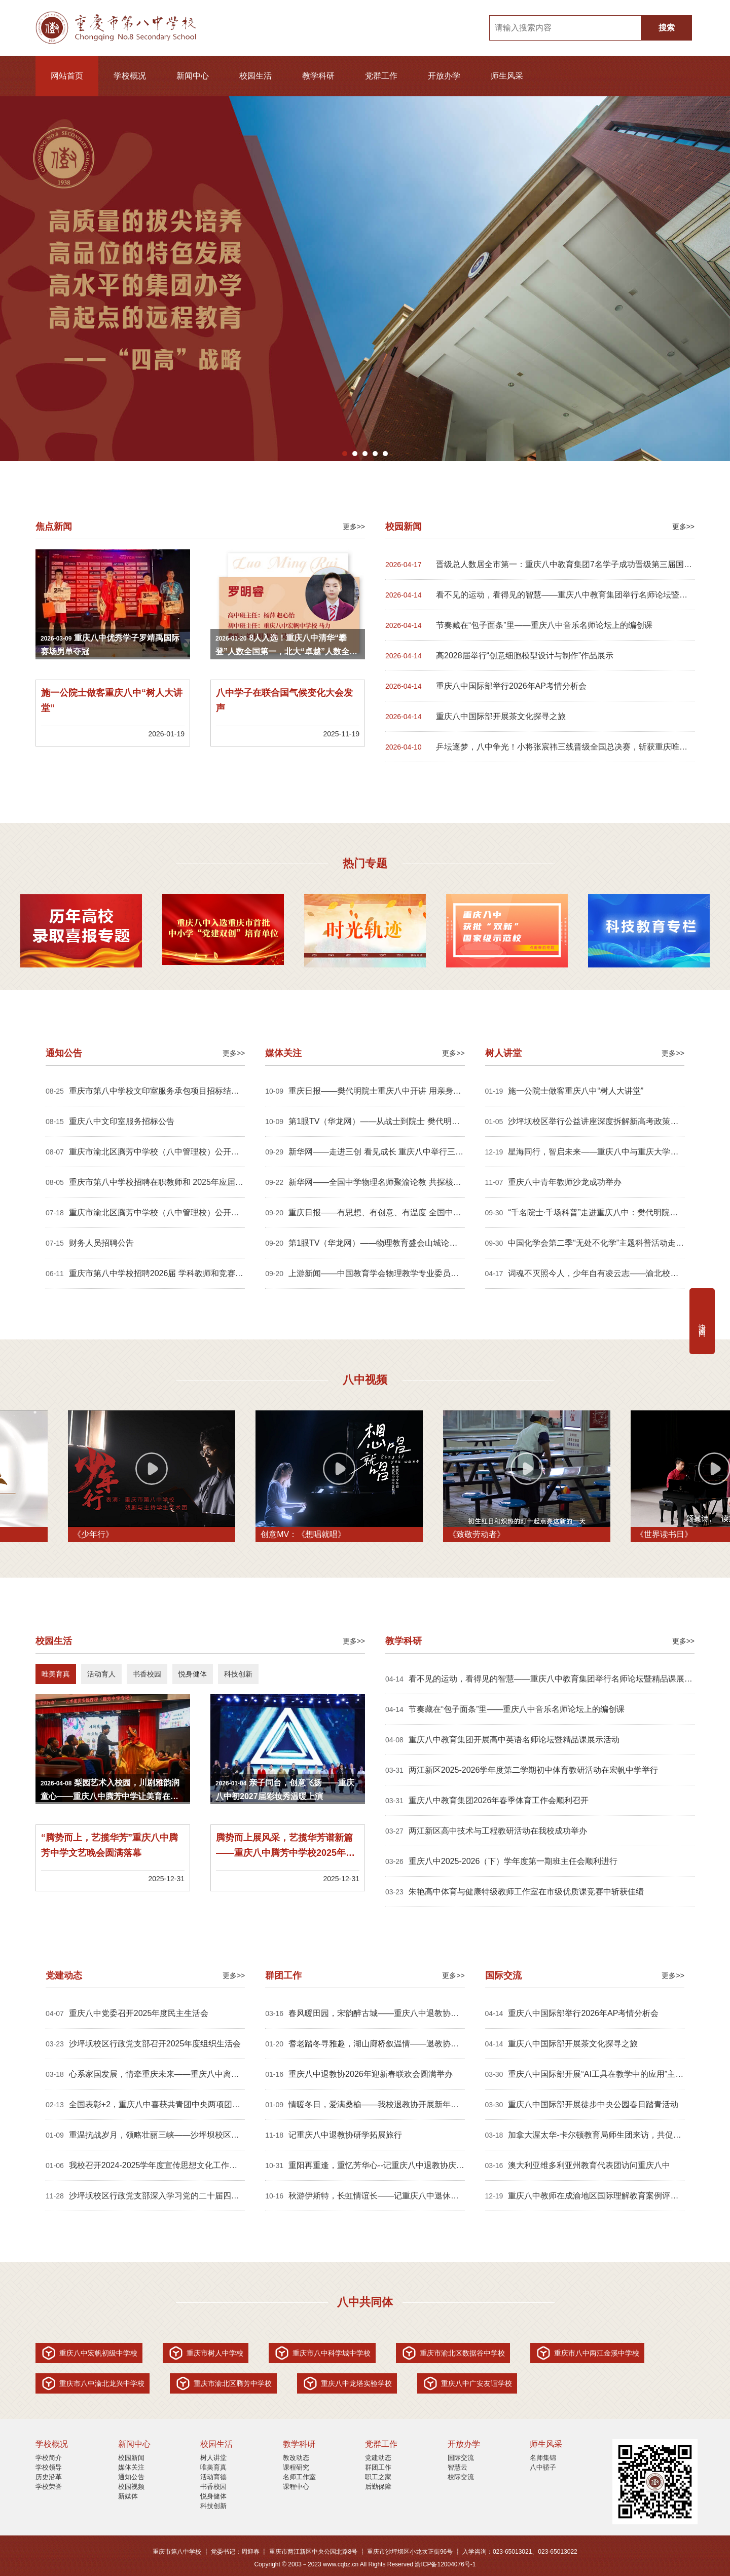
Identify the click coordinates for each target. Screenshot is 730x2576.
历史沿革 (48, 2477)
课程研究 (296, 2467)
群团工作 (378, 2467)
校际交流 (461, 2477)
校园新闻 (131, 2457)
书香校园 (213, 2486)
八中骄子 (543, 2467)
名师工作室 (299, 2477)
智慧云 (457, 2467)
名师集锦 (543, 2457)
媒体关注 (131, 2467)
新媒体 (128, 2496)
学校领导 (48, 2467)
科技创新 (213, 2506)
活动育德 (213, 2477)
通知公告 (131, 2477)
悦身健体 (213, 2496)
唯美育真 (213, 2467)
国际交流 (461, 2457)
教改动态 (296, 2457)
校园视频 (131, 2486)
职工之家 (378, 2477)
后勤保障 (378, 2486)
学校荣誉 (48, 2486)
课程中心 (296, 2486)
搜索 (667, 27)
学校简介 (48, 2457)
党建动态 (378, 2457)
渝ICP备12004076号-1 (445, 2564)
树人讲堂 (213, 2457)
